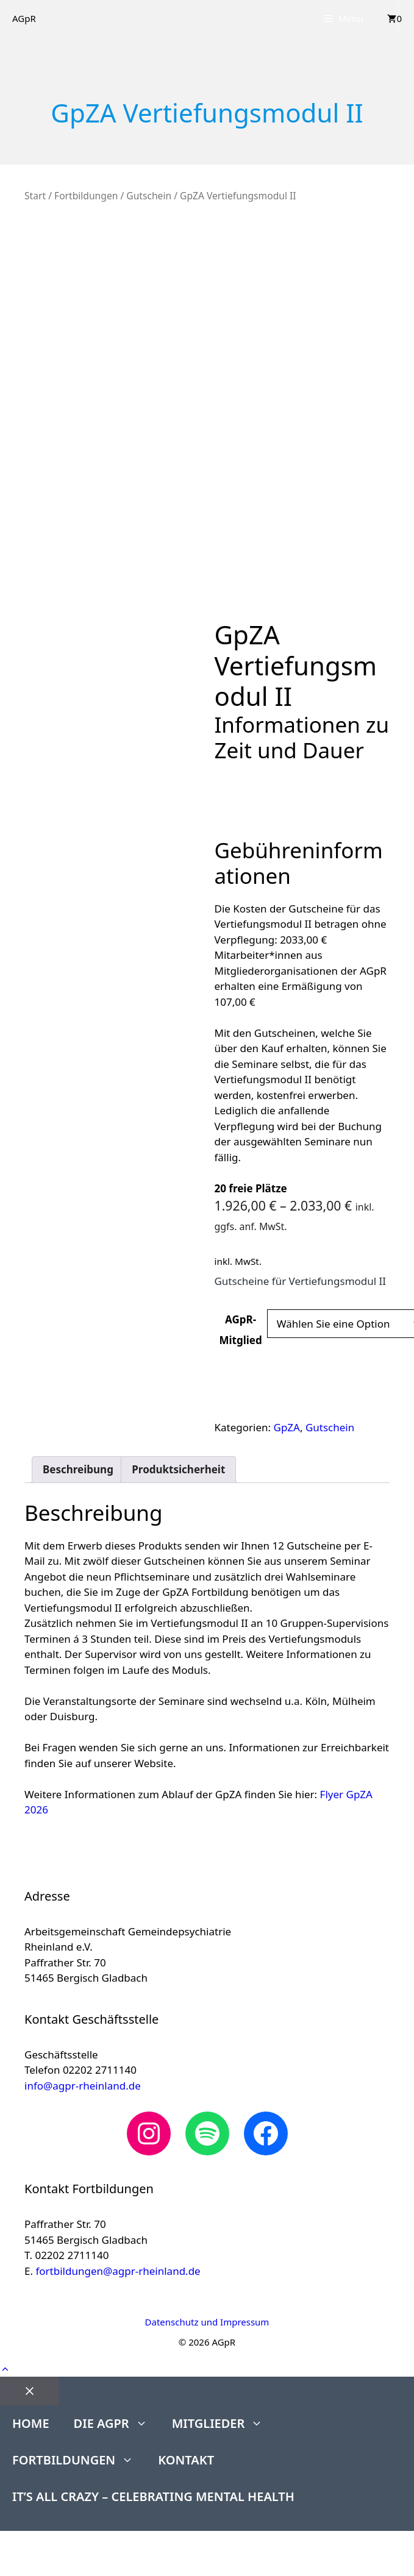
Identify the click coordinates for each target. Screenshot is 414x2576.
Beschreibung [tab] (78, 1469)
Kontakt (186, 2460)
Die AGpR (117, 2423)
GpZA (287, 1427)
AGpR (24, 18)
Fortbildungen (86, 195)
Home (30, 2423)
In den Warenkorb (280, 1386)
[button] (5, 2368)
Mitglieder (224, 2423)
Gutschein (148, 195)
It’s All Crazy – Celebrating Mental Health (153, 2496)
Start (35, 195)
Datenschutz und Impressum (207, 2322)
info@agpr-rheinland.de (82, 2086)
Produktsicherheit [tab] (178, 1469)
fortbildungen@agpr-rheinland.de (117, 2271)
